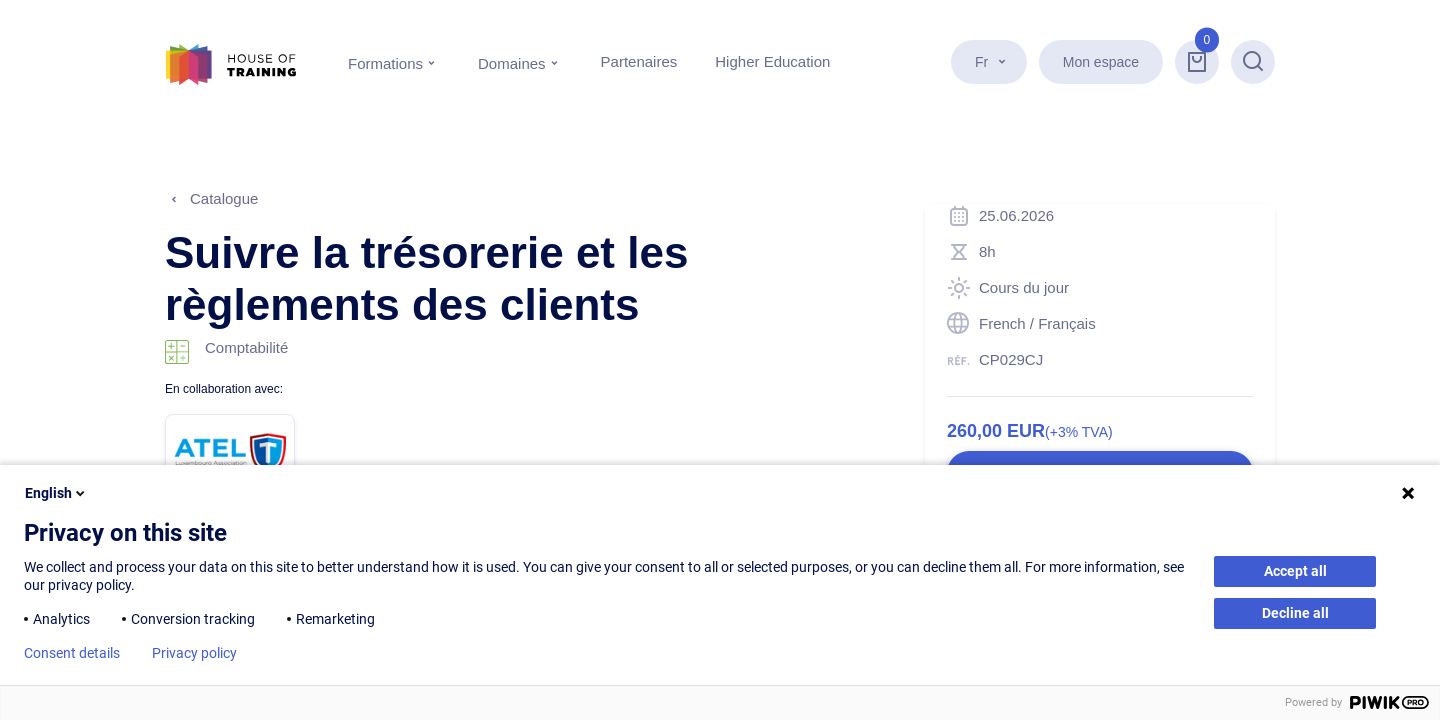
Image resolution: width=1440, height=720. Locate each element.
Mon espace (1101, 62)
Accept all (1295, 571)
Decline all (1295, 613)
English (56, 493)
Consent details (72, 653)
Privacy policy (194, 653)
